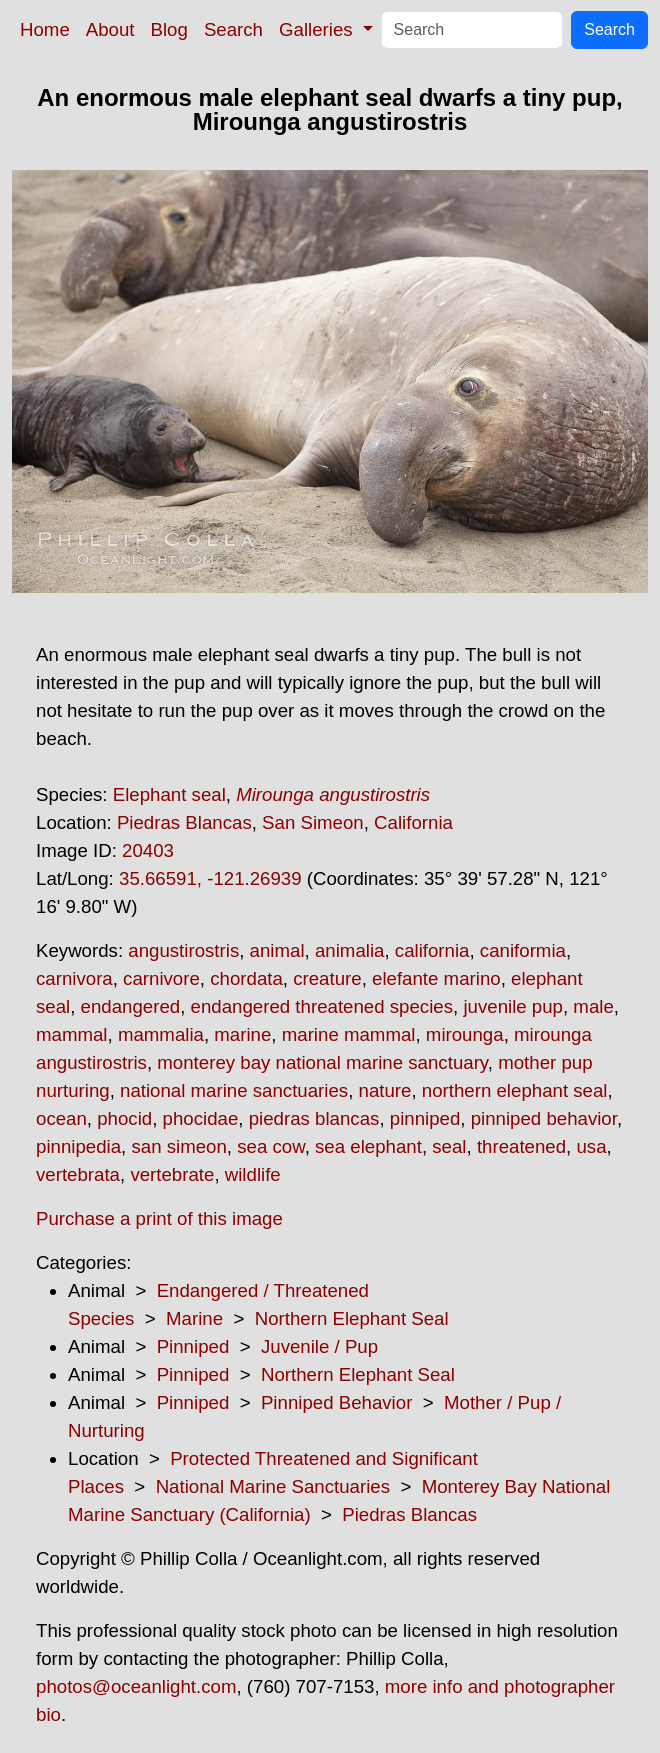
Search (233, 29)
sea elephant (368, 1146)
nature (385, 1090)
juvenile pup (513, 1006)
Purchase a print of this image (159, 1218)
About (110, 29)
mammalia (161, 1034)
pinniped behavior (544, 1118)
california (432, 950)
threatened (521, 1146)
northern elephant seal (515, 1090)
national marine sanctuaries (234, 1090)
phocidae (201, 1118)
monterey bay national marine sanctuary (322, 1062)
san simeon (178, 1146)
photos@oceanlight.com (136, 1686)
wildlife (253, 1174)
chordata (246, 978)
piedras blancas (314, 1118)
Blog (169, 29)
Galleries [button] (318, 29)
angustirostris (183, 950)
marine (242, 1034)
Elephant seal (169, 794)
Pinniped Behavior (336, 1402)
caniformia (523, 950)
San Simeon (313, 822)
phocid (124, 1118)
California (413, 822)
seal (449, 1146)
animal (277, 950)
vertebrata (78, 1174)
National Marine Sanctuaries (273, 1486)
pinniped (425, 1118)
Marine (194, 1318)
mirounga (465, 1034)
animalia (349, 950)
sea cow (270, 1146)
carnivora (74, 978)
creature (327, 978)
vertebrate (172, 1174)
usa (591, 1146)
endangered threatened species (322, 1006)
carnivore (161, 978)
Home (45, 29)
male (593, 1006)
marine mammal (349, 1034)
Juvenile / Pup (319, 1346)
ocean (61, 1118)
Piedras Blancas (184, 822)
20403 (148, 850)
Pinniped (193, 1346)
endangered (131, 1006)
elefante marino (436, 978)
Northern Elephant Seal (352, 1318)
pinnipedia (78, 1146)
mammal (72, 1034)
